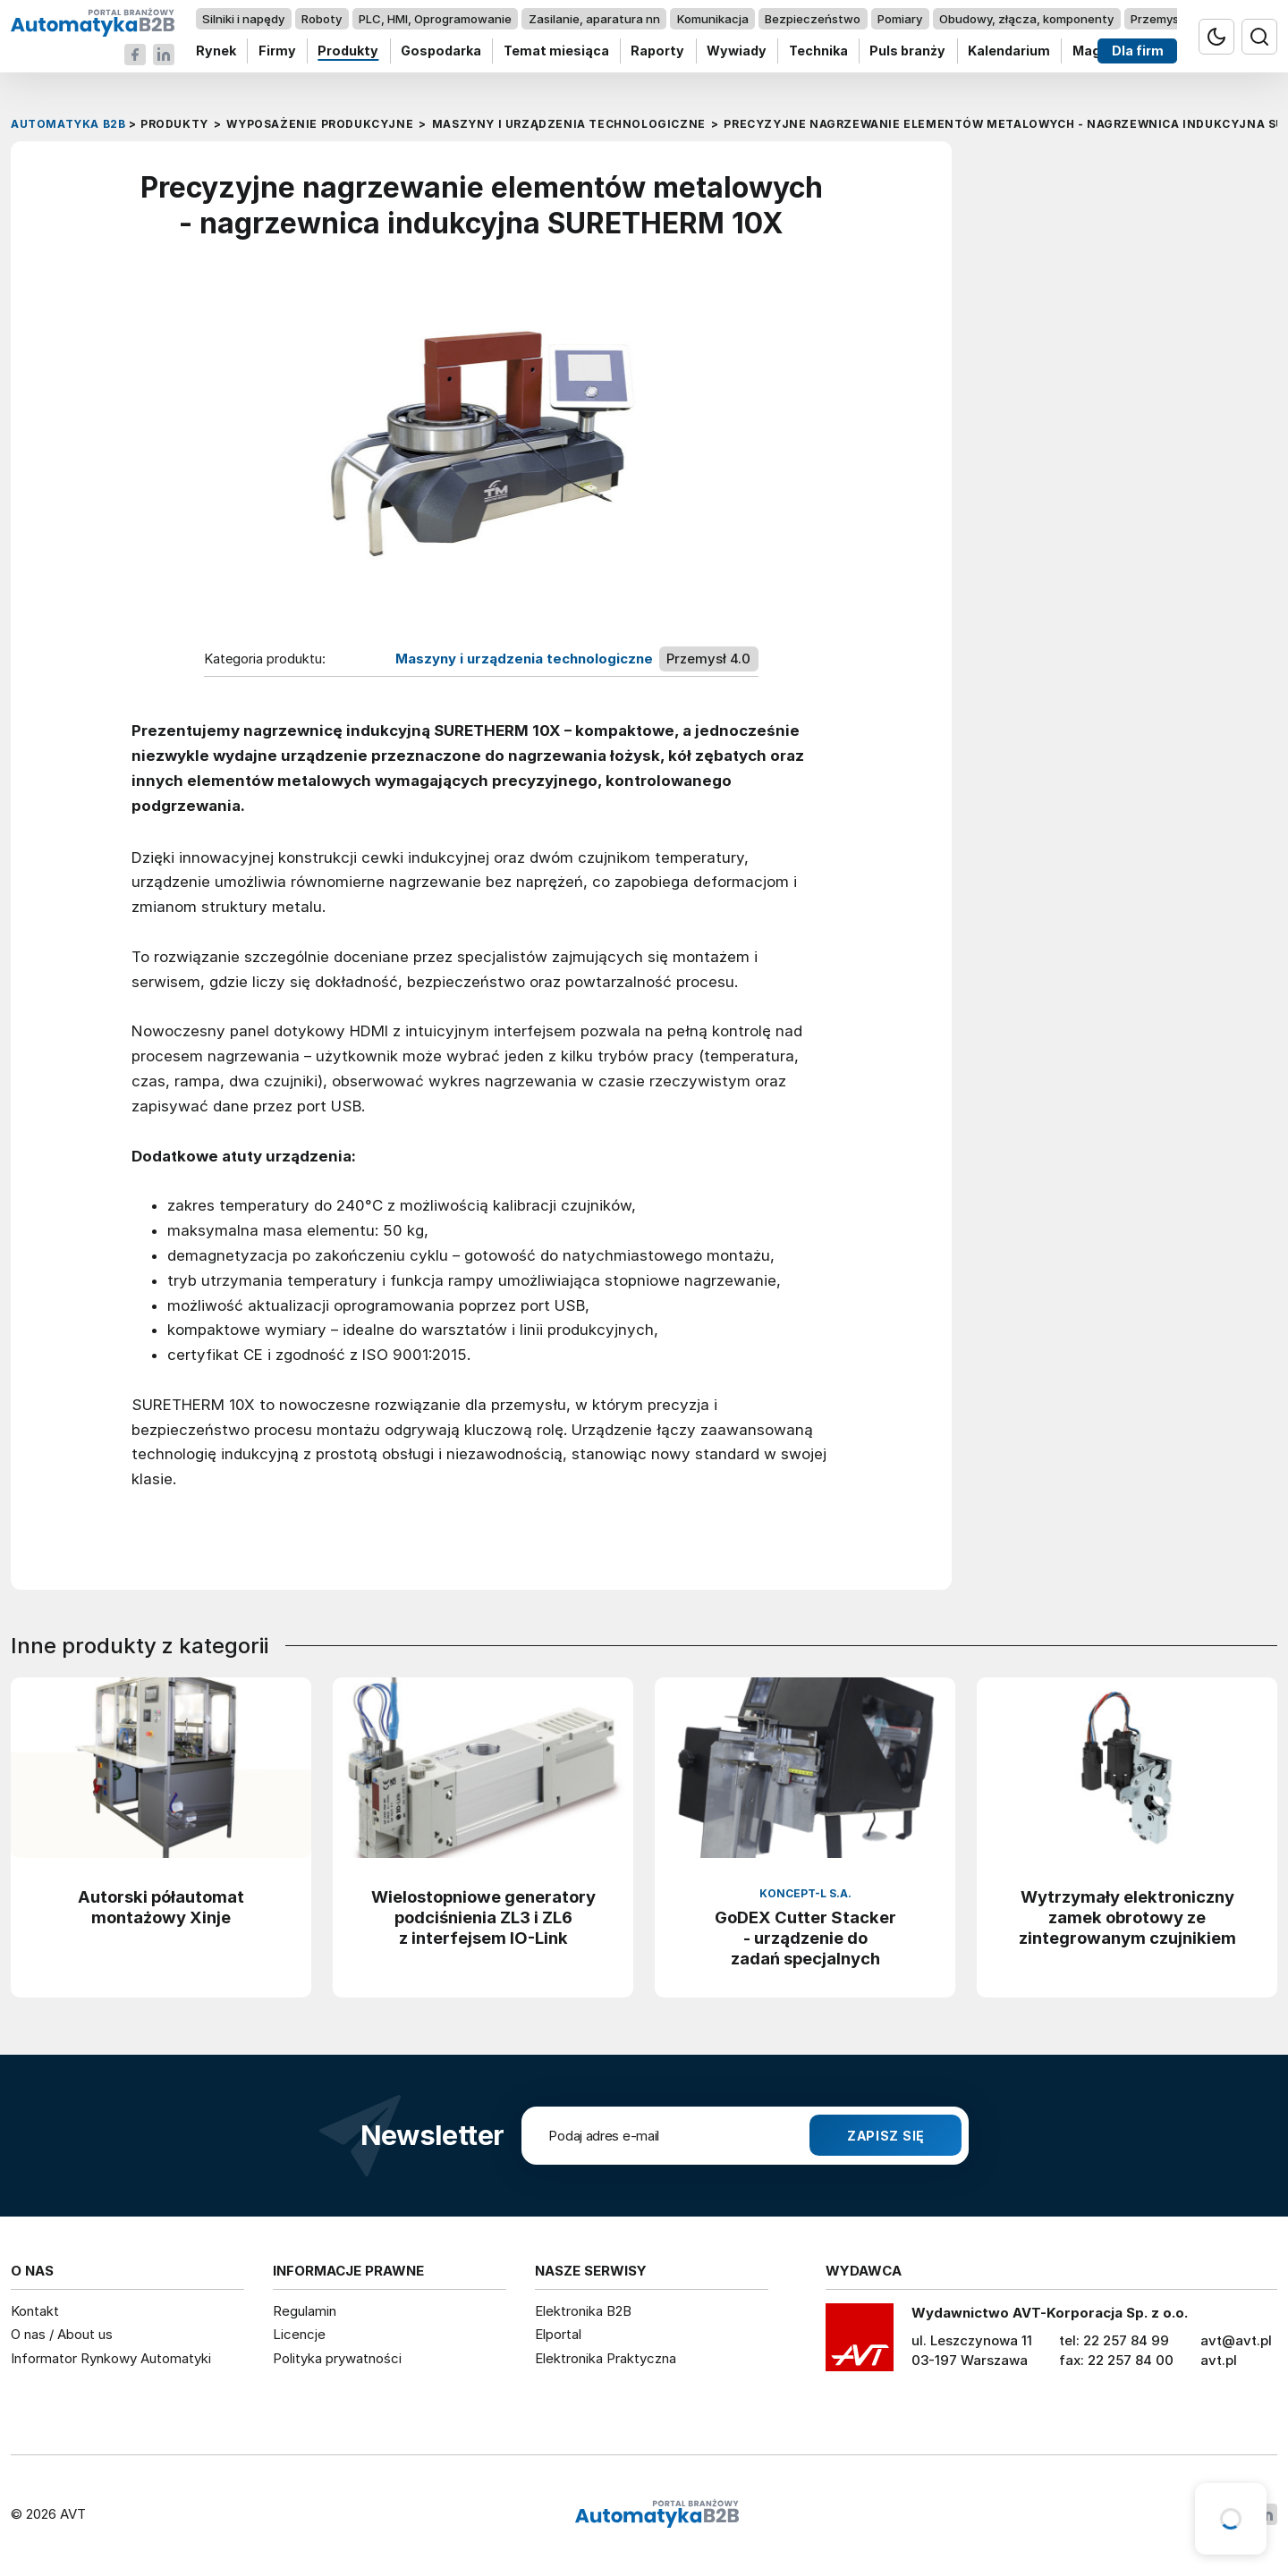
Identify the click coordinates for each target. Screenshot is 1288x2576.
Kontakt (35, 2310)
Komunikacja (713, 19)
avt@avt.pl (1236, 2340)
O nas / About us (62, 2334)
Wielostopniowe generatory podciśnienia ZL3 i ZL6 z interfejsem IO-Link (483, 1917)
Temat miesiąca (556, 51)
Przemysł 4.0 (1167, 19)
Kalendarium (1009, 51)
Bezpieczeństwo (812, 19)
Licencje (299, 2334)
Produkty (348, 51)
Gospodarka (441, 51)
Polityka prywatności (337, 2358)
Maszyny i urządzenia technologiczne (524, 659)
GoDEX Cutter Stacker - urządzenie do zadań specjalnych (805, 1937)
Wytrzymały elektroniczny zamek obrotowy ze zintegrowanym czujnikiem (1127, 1917)
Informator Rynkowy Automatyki (111, 2358)
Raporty (657, 51)
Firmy (277, 51)
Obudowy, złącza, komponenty (1026, 19)
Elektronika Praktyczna (605, 2358)
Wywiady (737, 51)
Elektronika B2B (583, 2310)
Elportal (558, 2334)
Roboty (321, 19)
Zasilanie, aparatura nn (594, 19)
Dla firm (1138, 51)
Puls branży (907, 51)
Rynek (216, 51)
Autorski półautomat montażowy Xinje (161, 1907)
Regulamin (304, 2310)
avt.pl (1218, 2360)
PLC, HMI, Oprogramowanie (435, 19)
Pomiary (899, 19)
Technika (818, 51)
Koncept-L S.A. (805, 1893)
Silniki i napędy (243, 19)
